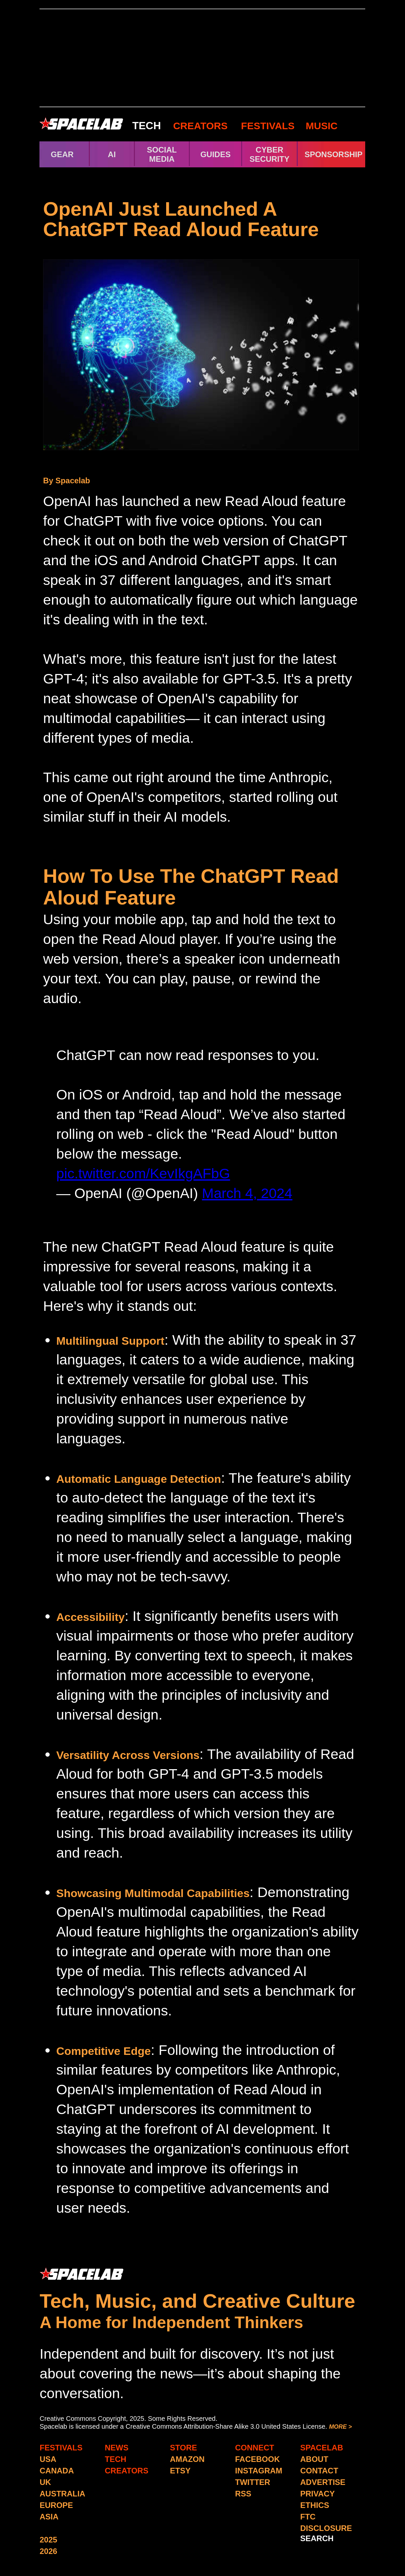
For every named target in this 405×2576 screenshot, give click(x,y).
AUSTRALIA (63, 2493)
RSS (243, 2493)
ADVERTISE (322, 2482)
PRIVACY (317, 2493)
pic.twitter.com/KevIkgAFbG (143, 1173)
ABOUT (314, 2459)
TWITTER (252, 2482)
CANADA (57, 2470)
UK (45, 2482)
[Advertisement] (202, 58)
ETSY (180, 2470)
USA (48, 2459)
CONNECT (254, 2447)
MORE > (340, 2426)
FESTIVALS (268, 125)
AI (112, 154)
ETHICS (314, 2505)
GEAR (62, 154)
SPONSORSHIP (334, 154)
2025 (48, 2539)
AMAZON (187, 2459)
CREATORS (200, 125)
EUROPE (56, 2505)
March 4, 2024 (247, 1193)
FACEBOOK (257, 2459)
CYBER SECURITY (269, 154)
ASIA (49, 2516)
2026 (48, 2551)
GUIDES (215, 154)
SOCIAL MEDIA (162, 154)
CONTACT (319, 2470)
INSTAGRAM (259, 2470)
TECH (146, 126)
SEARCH (317, 2538)
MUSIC (320, 125)
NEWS (117, 2447)
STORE (183, 2447)
